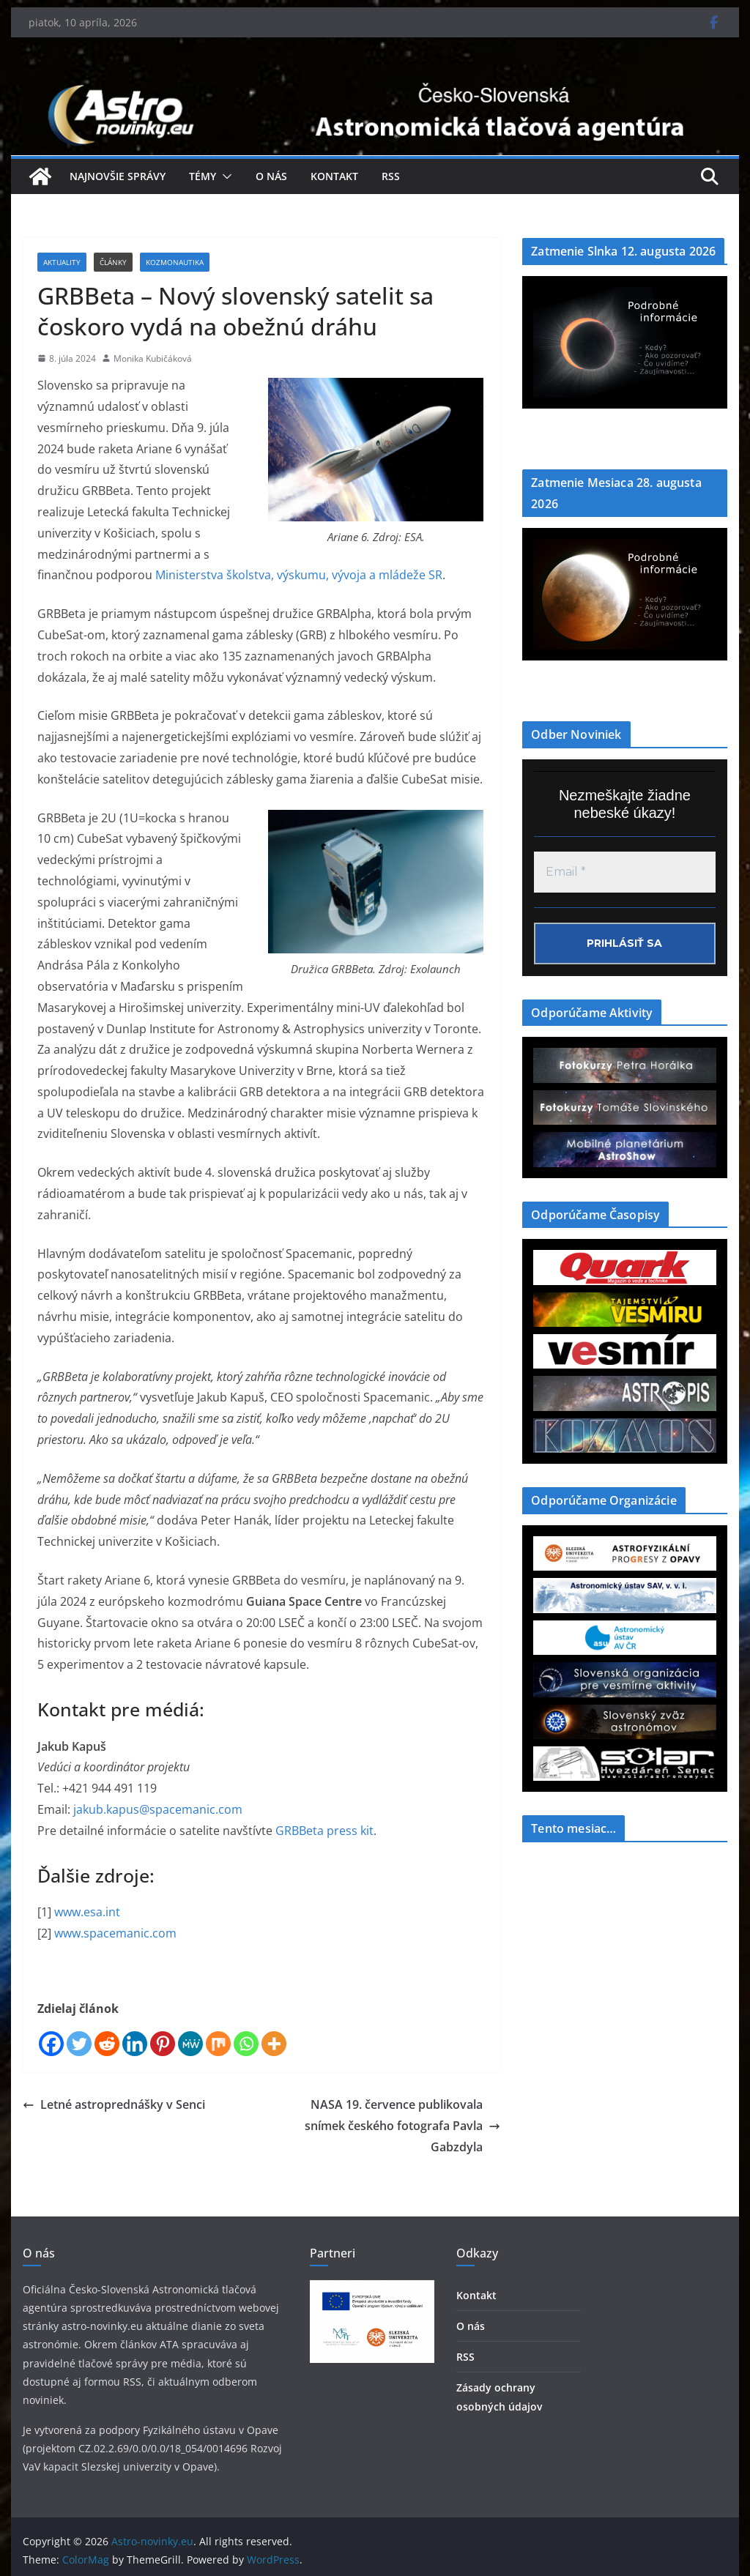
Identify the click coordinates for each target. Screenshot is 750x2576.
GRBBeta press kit (324, 1831)
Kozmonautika (175, 262)
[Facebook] (51, 2043)
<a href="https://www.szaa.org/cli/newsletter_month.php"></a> (624, 1963)
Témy (202, 176)
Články (113, 262)
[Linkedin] (134, 2043)
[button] (224, 176)
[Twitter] (79, 2043)
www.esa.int (87, 1912)
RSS (391, 176)
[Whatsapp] (246, 2043)
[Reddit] (106, 2043)
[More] (273, 2043)
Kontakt (334, 176)
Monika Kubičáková (153, 358)
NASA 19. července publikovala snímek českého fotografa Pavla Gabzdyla (402, 2125)
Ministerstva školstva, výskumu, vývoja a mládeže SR (298, 575)
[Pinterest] (162, 2043)
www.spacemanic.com (115, 1933)
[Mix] (218, 2043)
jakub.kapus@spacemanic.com (157, 1809)
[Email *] (624, 872)
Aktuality (62, 262)
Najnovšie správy (118, 176)
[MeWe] (190, 2043)
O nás (271, 176)
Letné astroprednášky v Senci (114, 2104)
